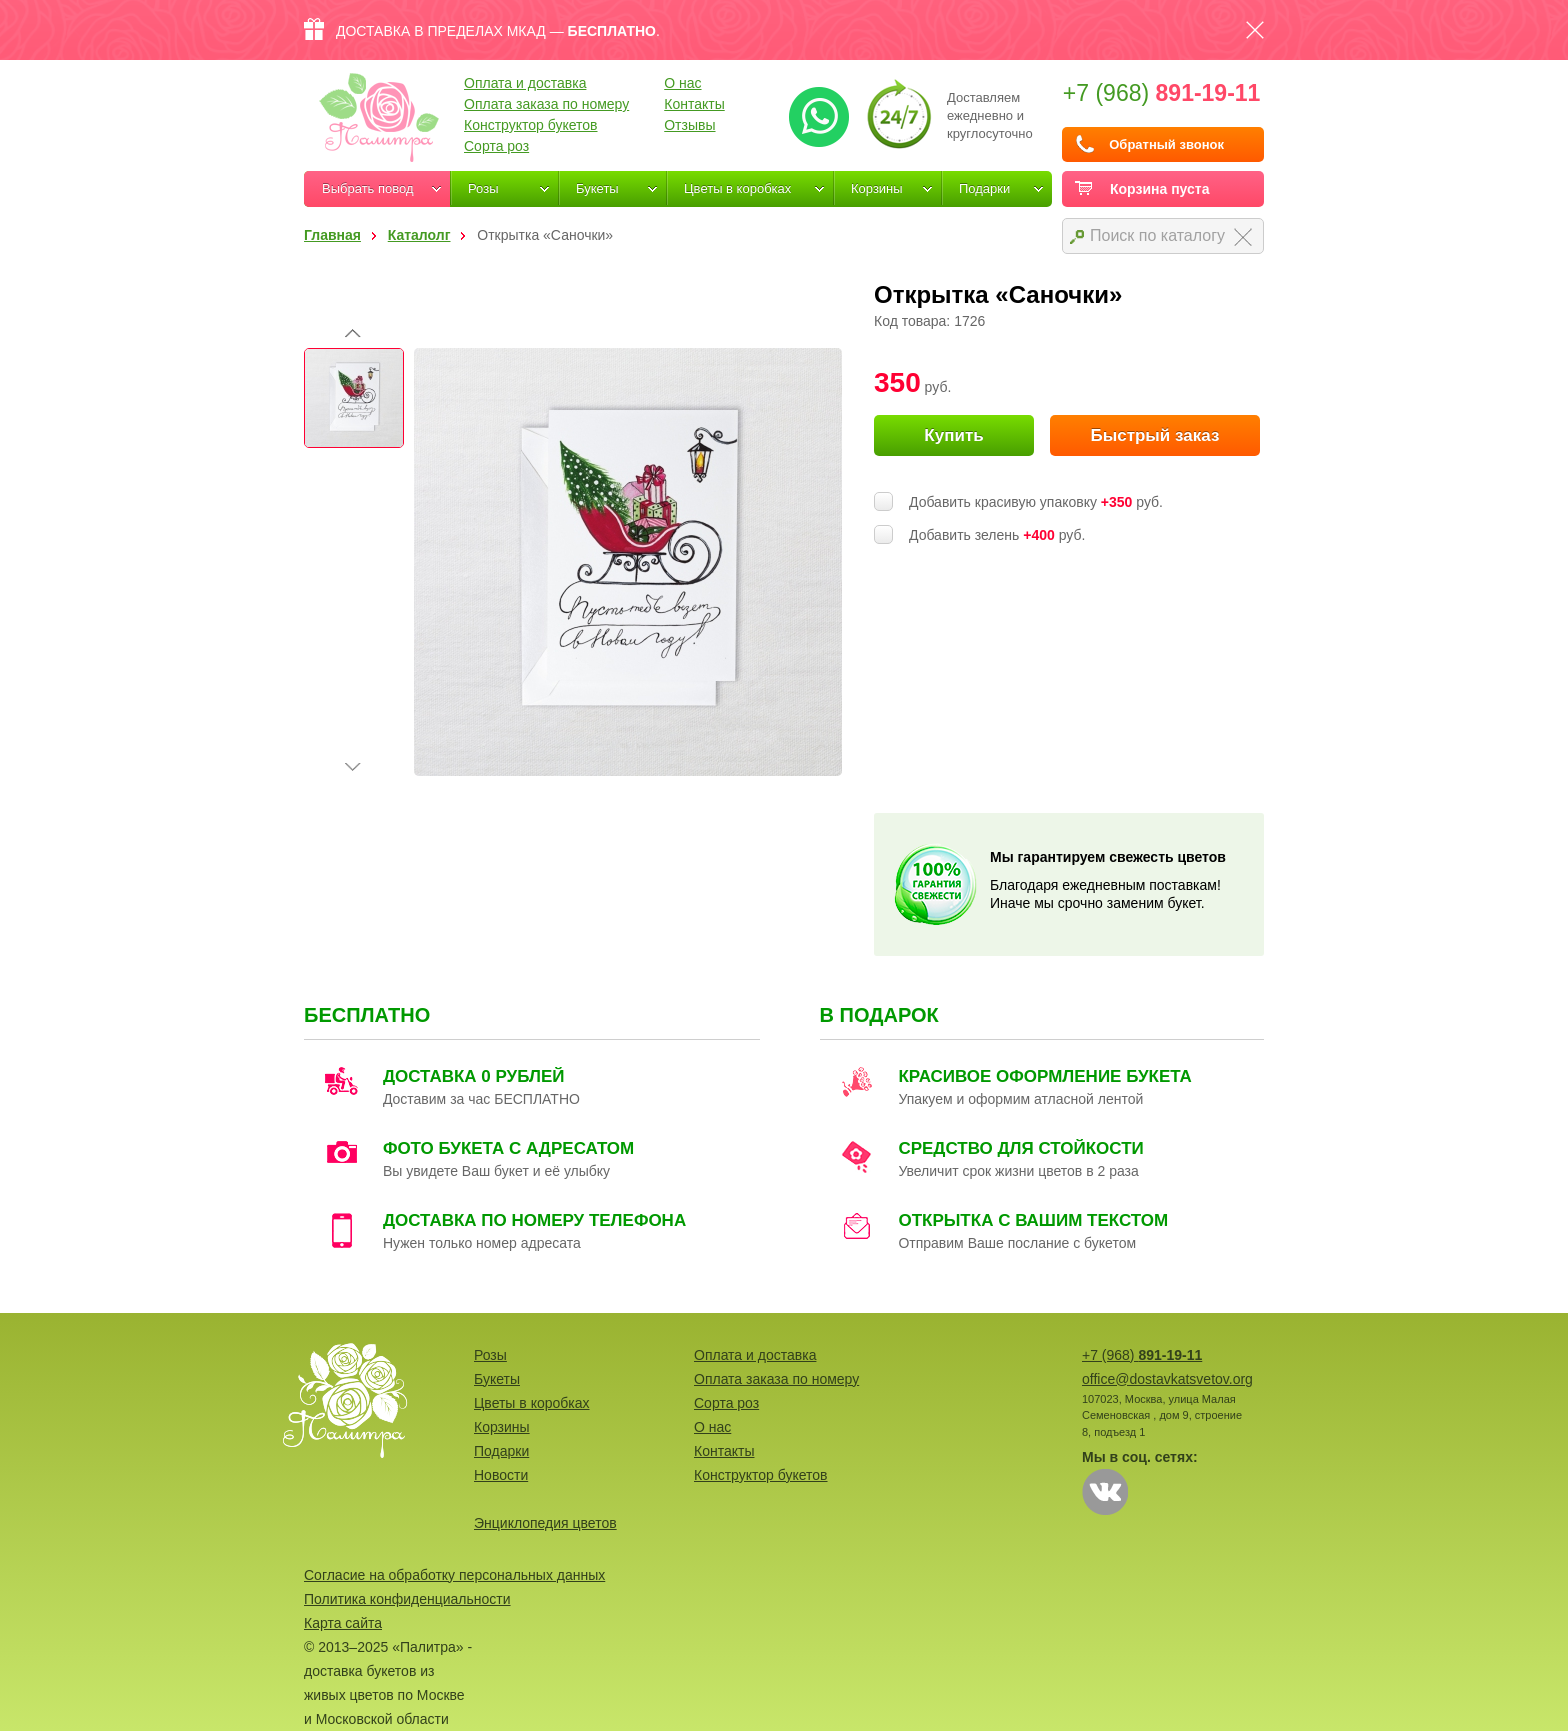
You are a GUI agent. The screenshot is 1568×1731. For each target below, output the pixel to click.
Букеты (597, 188)
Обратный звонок (1166, 144)
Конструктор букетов (531, 125)
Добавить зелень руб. (997, 535)
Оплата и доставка (525, 83)
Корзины (877, 188)
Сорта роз (496, 146)
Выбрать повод (368, 188)
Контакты (694, 104)
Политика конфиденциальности (407, 1599)
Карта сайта (343, 1623)
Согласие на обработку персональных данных (454, 1575)
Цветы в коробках (737, 188)
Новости (501, 1475)
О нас (682, 83)
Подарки (984, 188)
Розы (483, 188)
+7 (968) (1162, 93)
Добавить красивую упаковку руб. (1036, 502)
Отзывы (689, 125)
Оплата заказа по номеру (546, 104)
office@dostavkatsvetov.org (1167, 1379)
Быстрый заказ (1154, 435)
